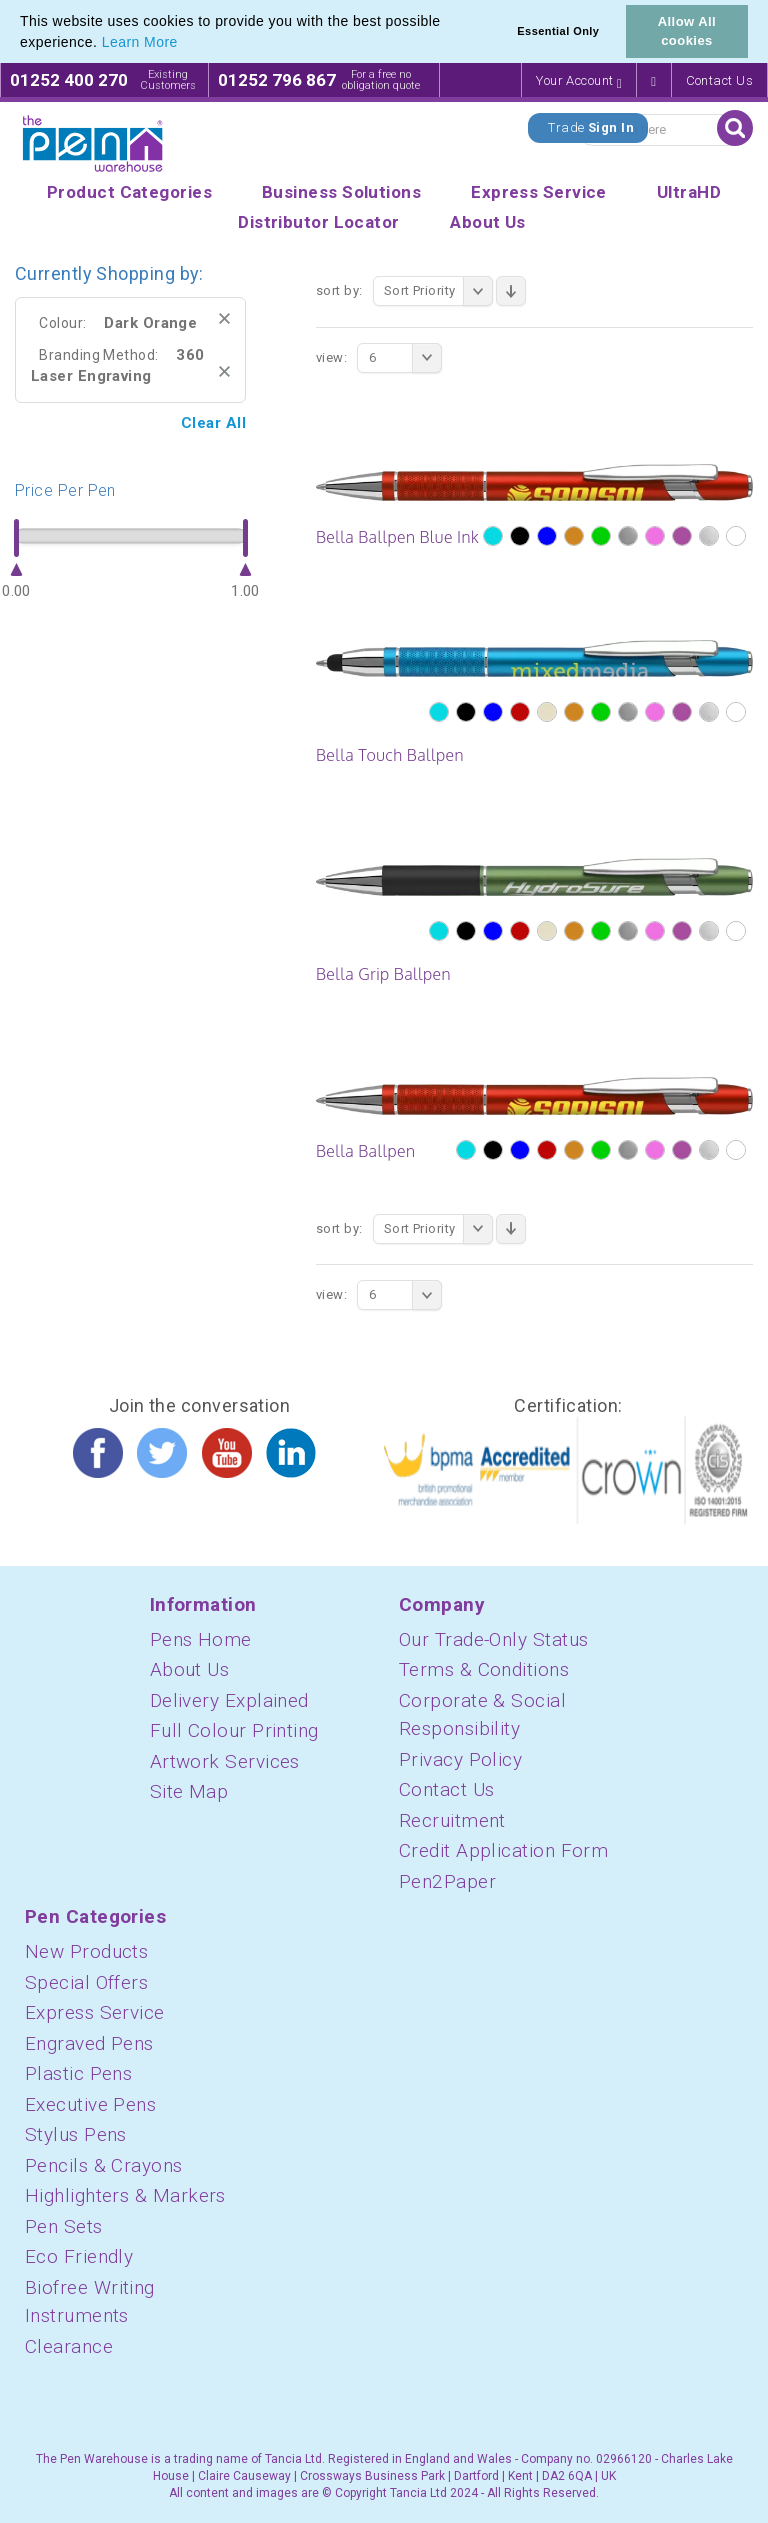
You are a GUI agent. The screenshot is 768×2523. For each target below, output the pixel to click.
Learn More (140, 42)
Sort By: (339, 290)
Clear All (213, 423)
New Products (86, 1951)
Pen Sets (64, 2226)
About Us (190, 1669)
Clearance (69, 2346)
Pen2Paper (447, 1881)
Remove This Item (224, 318)
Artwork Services (225, 1761)
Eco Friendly (79, 2256)
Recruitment (452, 1820)
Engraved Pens (89, 2043)
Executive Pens (90, 2104)
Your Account (579, 81)
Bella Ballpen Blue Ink (397, 537)
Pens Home (201, 1639)
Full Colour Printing (234, 1730)
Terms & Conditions (484, 1669)
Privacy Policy (460, 1759)
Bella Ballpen (365, 1151)
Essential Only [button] (558, 31)
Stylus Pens (76, 2134)
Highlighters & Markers (125, 2195)
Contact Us (720, 80)
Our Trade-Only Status (493, 1639)
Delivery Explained (229, 1700)
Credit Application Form (503, 1850)
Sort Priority (438, 291)
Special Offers (86, 1982)
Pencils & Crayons (104, 2165)
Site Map (189, 1791)
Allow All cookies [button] (687, 31)
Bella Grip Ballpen (383, 974)
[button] (185, 44)
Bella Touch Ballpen (390, 755)
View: (331, 357)
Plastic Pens (78, 2073)
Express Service (95, 2012)
